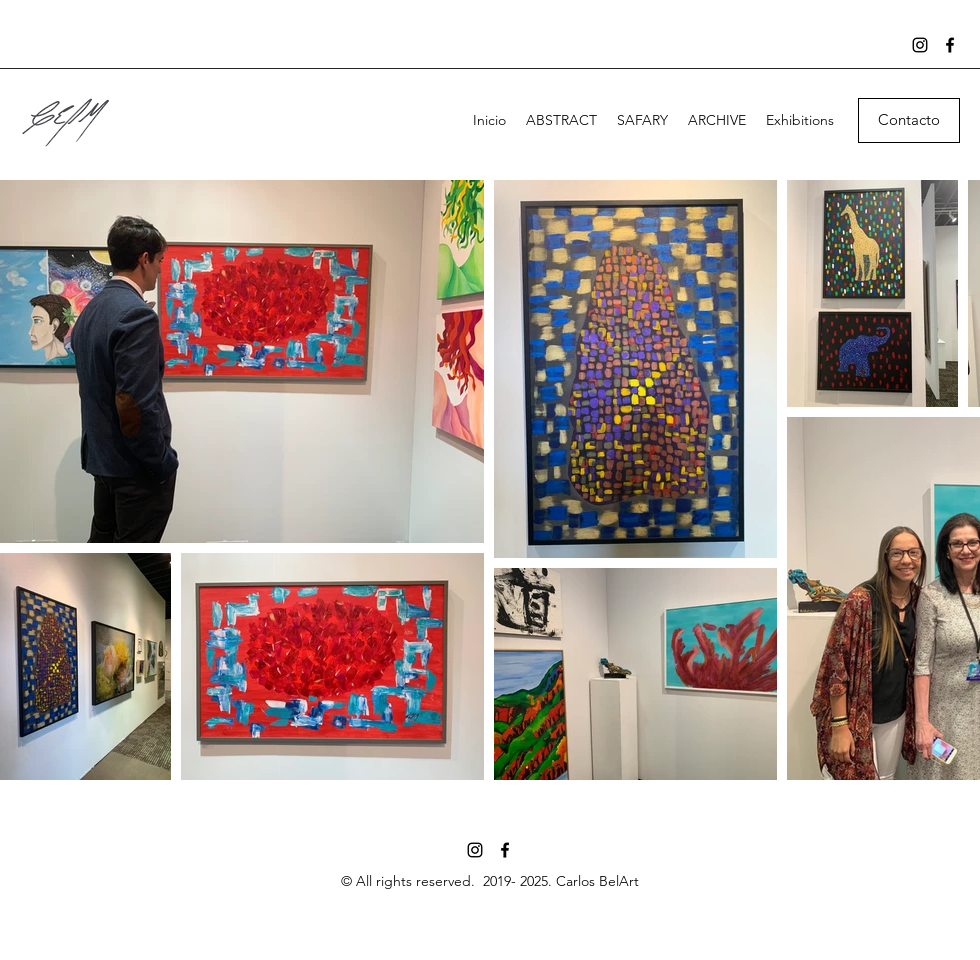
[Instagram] (920, 45)
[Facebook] (950, 45)
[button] (909, 120)
